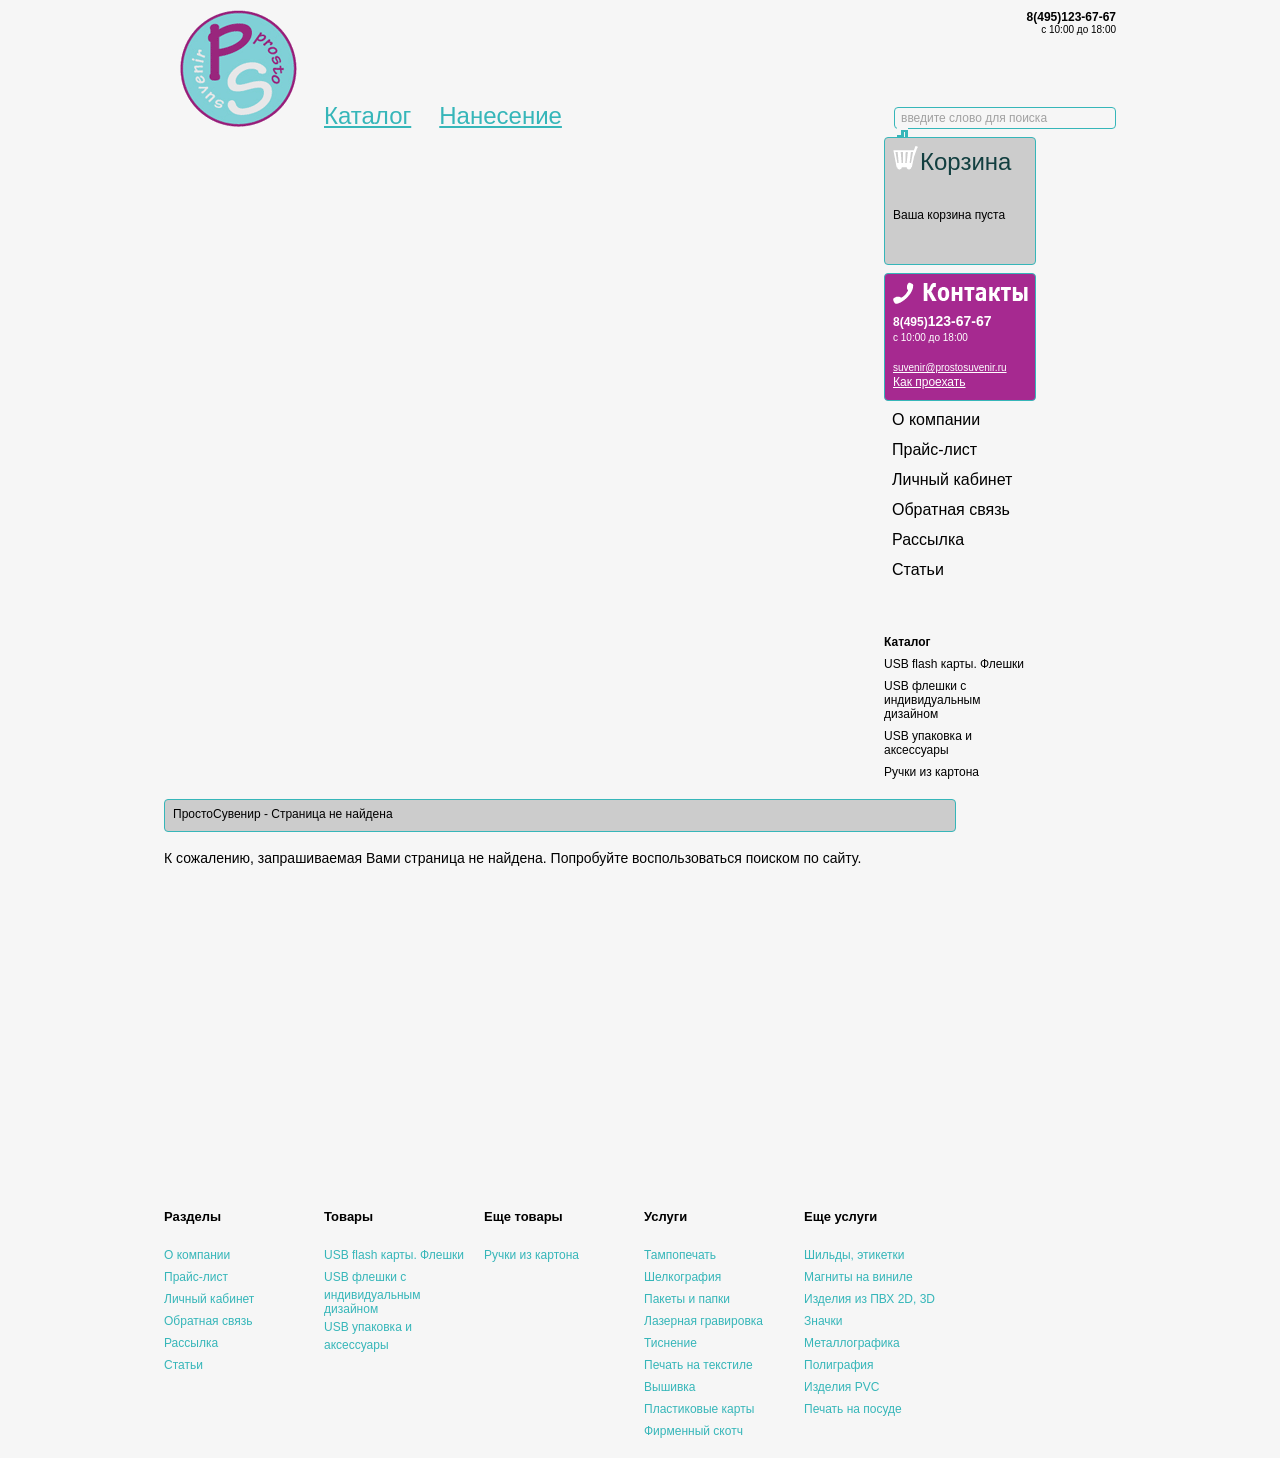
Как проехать (929, 382)
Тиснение (670, 1343)
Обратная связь (951, 509)
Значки (823, 1321)
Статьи (918, 569)
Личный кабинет (952, 479)
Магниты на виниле (858, 1277)
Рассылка (928, 539)
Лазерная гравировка (703, 1321)
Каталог (367, 115)
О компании (936, 419)
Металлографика (852, 1343)
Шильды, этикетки (854, 1255)
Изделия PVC (841, 1387)
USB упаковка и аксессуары (928, 743)
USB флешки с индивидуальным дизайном (932, 700)
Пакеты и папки (687, 1299)
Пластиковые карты (699, 1409)
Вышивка (670, 1387)
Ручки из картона (931, 772)
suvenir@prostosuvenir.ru (950, 367)
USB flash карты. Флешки (954, 664)
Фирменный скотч (693, 1431)
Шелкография (682, 1277)
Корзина (965, 161)
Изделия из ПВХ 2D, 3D (869, 1299)
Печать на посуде (853, 1409)
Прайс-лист (934, 449)
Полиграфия (839, 1365)
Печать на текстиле (698, 1365)
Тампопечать (680, 1255)
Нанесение (500, 115)
